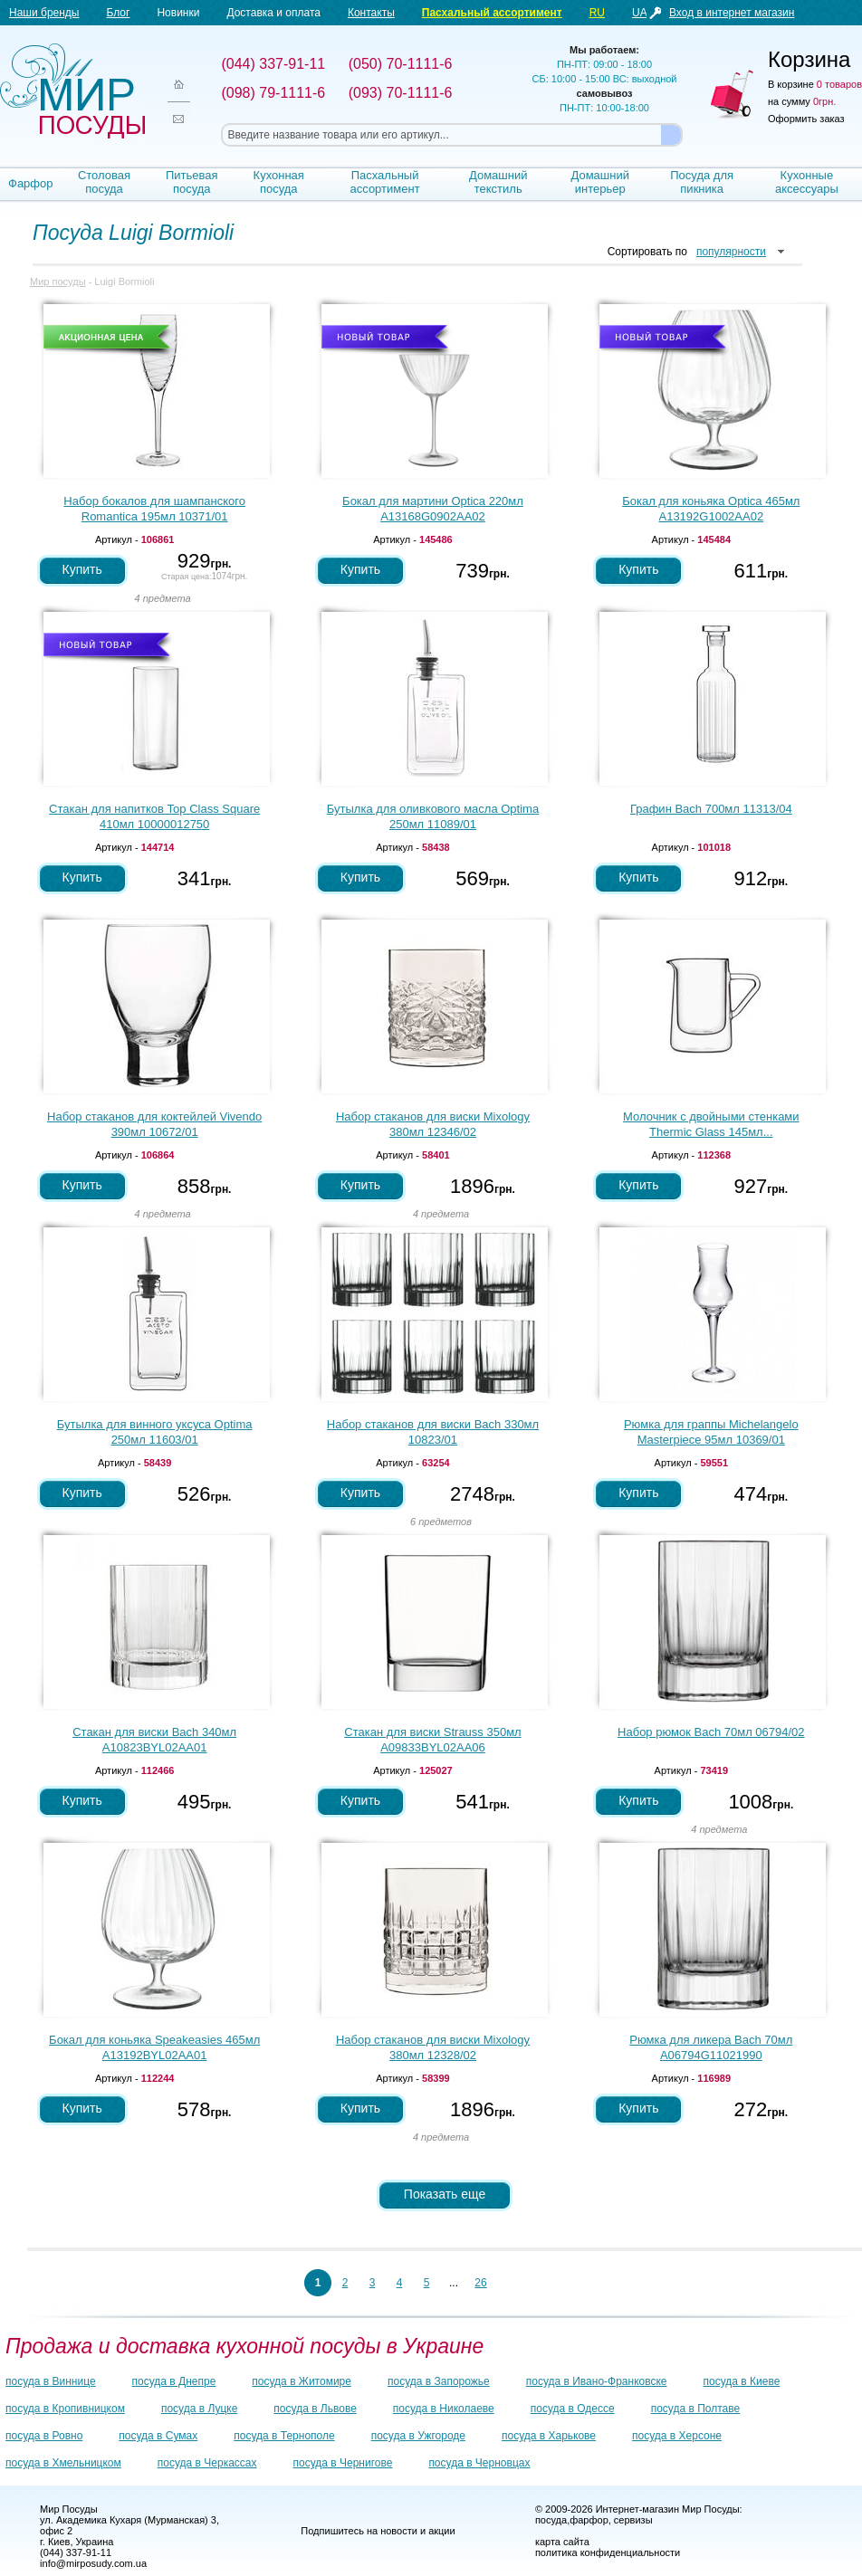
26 (480, 2282)
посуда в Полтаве (695, 2408)
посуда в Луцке (199, 2408)
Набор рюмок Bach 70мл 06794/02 (711, 1732)
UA (639, 12)
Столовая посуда (104, 182)
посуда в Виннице (50, 2381)
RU (597, 12)
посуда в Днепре (174, 2381)
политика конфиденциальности (607, 2552)
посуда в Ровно (43, 2435)
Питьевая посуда (192, 182)
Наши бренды (44, 12)
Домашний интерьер (599, 182)
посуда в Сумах (158, 2435)
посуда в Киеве (742, 2381)
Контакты (371, 12)
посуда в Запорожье (439, 2381)
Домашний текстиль (498, 182)
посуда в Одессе (573, 2408)
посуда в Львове (314, 2408)
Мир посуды (72, 90)
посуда (551, 2519)
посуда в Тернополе (284, 2435)
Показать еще (444, 2194)
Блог (117, 12)
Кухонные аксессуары (806, 182)
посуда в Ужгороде (418, 2435)
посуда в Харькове (549, 2435)
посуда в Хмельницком (63, 2463)
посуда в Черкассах (207, 2463)
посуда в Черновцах (479, 2463)
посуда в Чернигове (343, 2463)
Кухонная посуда (279, 182)
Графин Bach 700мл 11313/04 (711, 809)
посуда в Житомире (301, 2381)
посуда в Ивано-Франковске (596, 2381)
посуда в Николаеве (443, 2408)
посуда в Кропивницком (65, 2408)
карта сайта (562, 2541)
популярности (731, 251)
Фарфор (30, 183)
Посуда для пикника (701, 182)
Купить (82, 569)
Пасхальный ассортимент (492, 12)
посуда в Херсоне (677, 2435)
